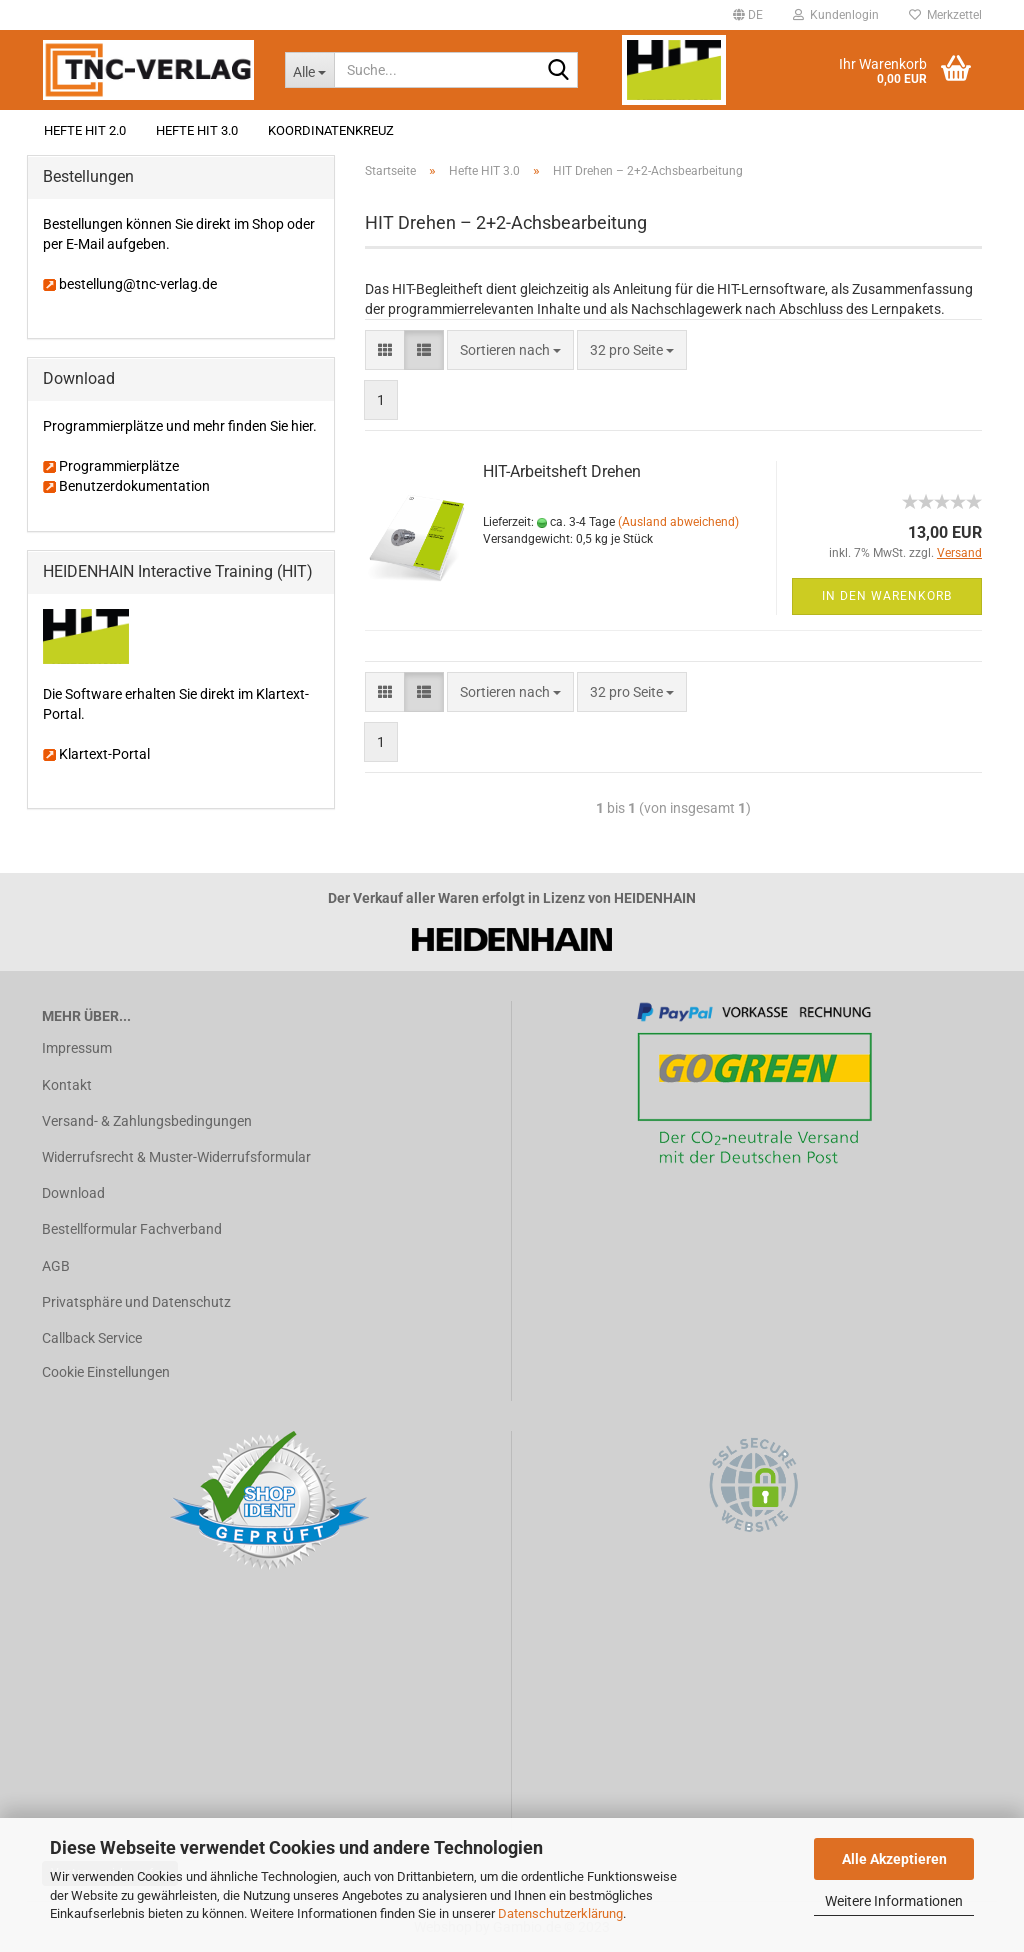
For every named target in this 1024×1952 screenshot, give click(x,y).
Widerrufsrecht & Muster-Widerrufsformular (176, 1157)
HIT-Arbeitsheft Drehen (562, 471)
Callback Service (92, 1338)
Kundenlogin (836, 15)
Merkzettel (945, 15)
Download (73, 1193)
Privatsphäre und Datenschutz (136, 1302)
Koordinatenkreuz (331, 130)
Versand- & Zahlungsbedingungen (147, 1121)
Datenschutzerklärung (560, 1913)
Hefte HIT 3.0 (197, 130)
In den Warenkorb (887, 596)
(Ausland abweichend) (678, 522)
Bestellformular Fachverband (132, 1229)
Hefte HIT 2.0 (85, 130)
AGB (56, 1266)
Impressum (77, 1048)
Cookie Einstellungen (106, 1372)
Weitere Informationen (894, 1901)
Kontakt (67, 1085)
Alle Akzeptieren (894, 1859)
